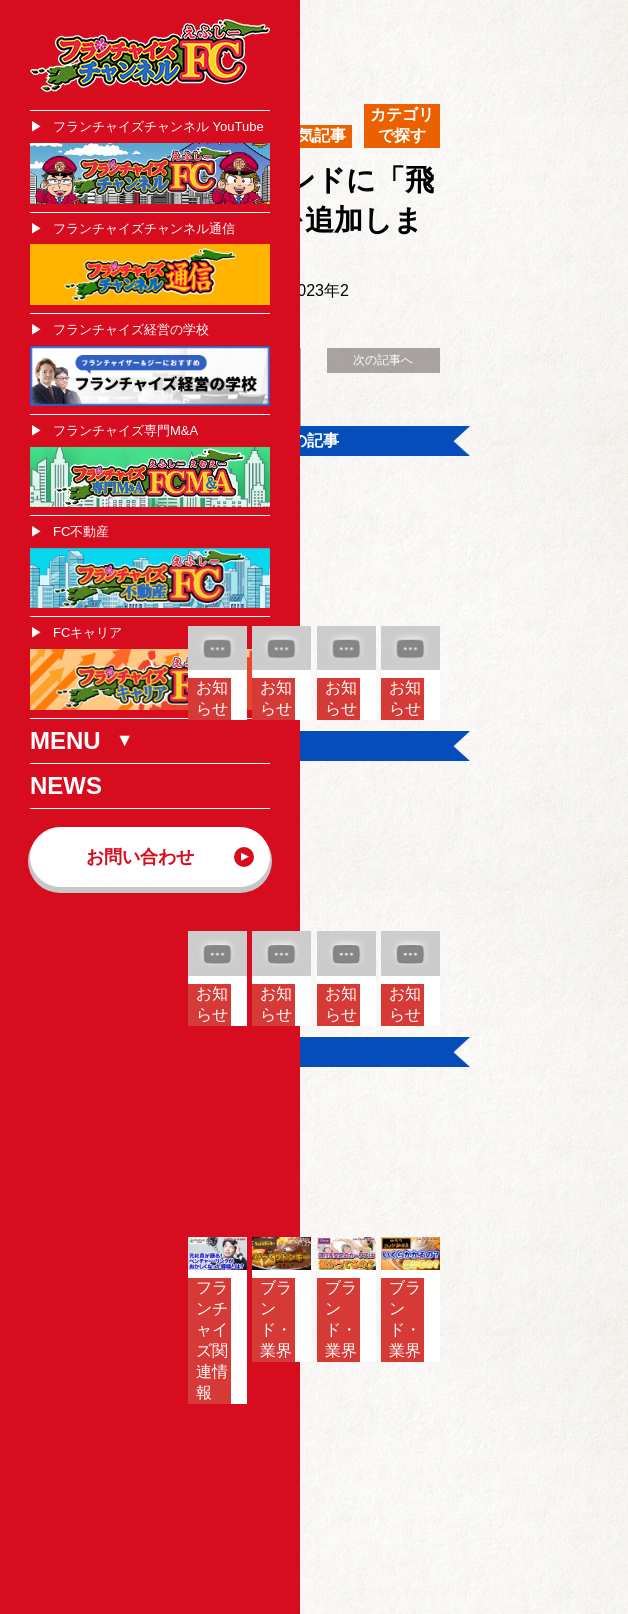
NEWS (66, 785)
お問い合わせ (140, 857)
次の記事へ (383, 360)
